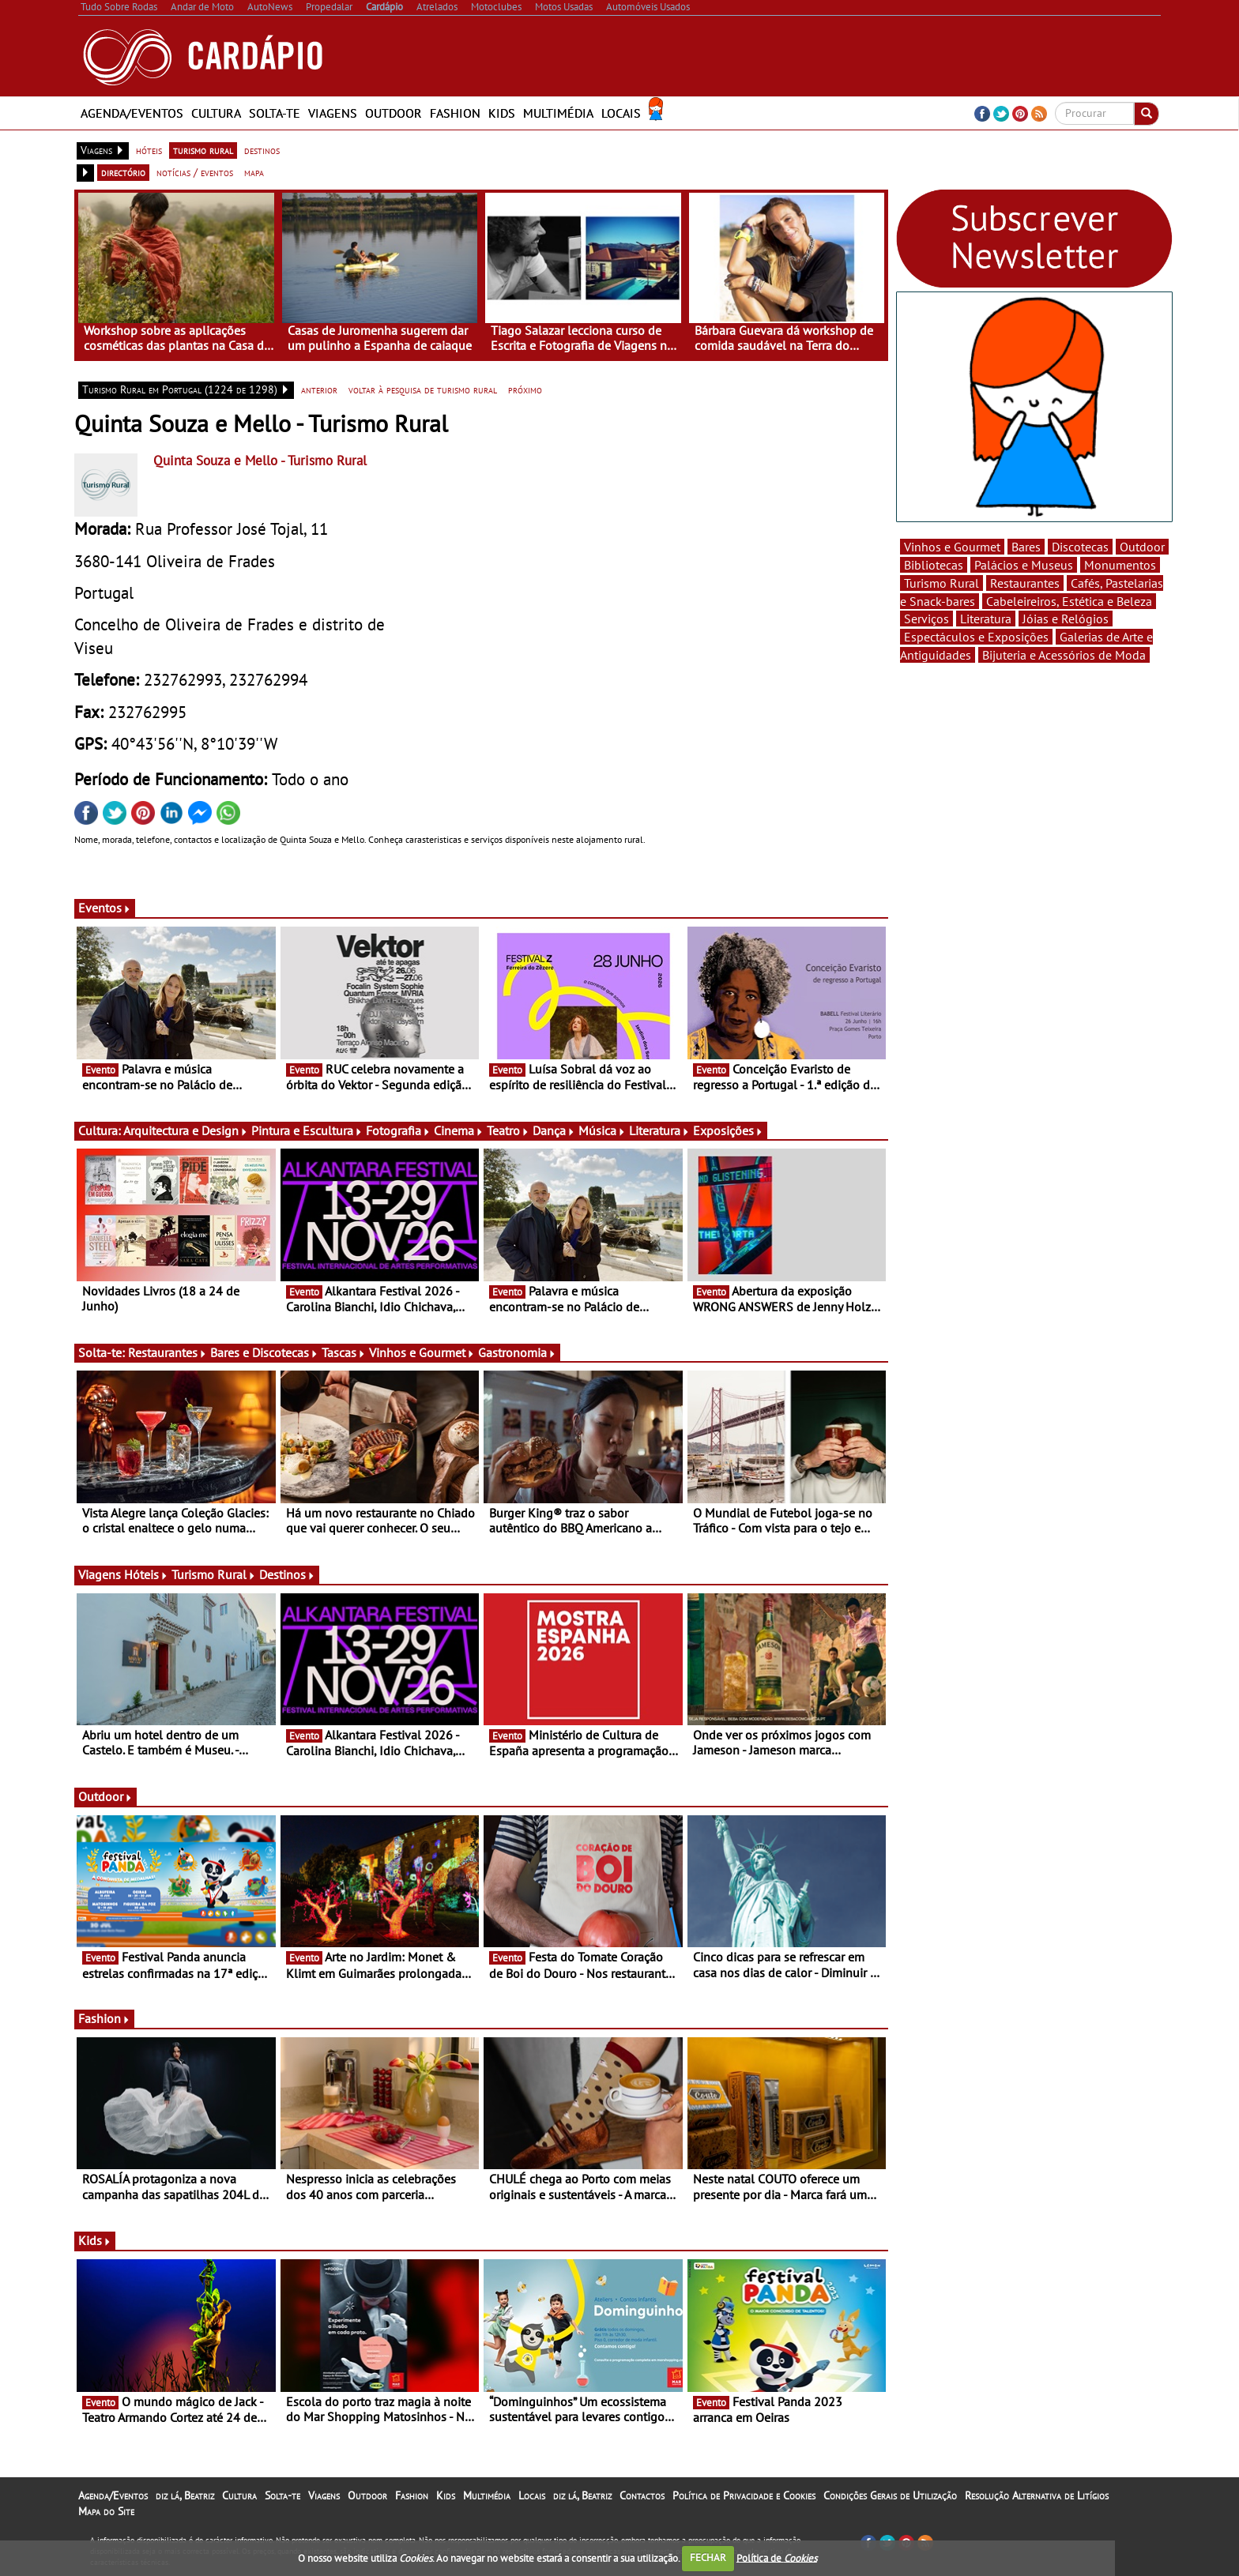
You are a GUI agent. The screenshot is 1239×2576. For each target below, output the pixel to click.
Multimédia (558, 113)
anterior (319, 389)
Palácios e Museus (1023, 565)
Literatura (659, 1130)
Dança (554, 1130)
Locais (621, 113)
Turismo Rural (213, 1574)
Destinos (287, 1574)
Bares (1026, 547)
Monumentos (1120, 565)
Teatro (508, 1130)
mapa (254, 172)
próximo (525, 389)
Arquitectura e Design (185, 1130)
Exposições (728, 1130)
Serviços (926, 618)
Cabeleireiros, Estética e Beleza (1069, 601)
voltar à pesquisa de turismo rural (422, 389)
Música (602, 1130)
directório (123, 172)
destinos (262, 150)
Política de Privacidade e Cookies (743, 2495)
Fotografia (398, 1130)
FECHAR (708, 2557)
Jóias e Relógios (1065, 618)
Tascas (344, 1352)
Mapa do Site (106, 2511)
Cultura (216, 113)
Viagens (332, 113)
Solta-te (274, 113)
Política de (776, 2557)
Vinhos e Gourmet (422, 1352)
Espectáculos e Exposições (976, 637)
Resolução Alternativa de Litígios (1037, 2495)
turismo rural (203, 150)
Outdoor (393, 113)
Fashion (455, 113)
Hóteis (146, 1574)
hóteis (149, 150)
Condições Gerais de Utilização (890, 2495)
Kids (501, 113)
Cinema (459, 1130)
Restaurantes (167, 1352)
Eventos (104, 908)
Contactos (642, 2495)
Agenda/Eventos (132, 113)
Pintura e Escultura (307, 1130)
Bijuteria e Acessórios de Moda (1064, 655)
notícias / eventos (194, 172)
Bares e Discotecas (264, 1352)
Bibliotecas (933, 565)
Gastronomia (517, 1352)
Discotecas (1080, 547)
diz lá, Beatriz (185, 2495)
